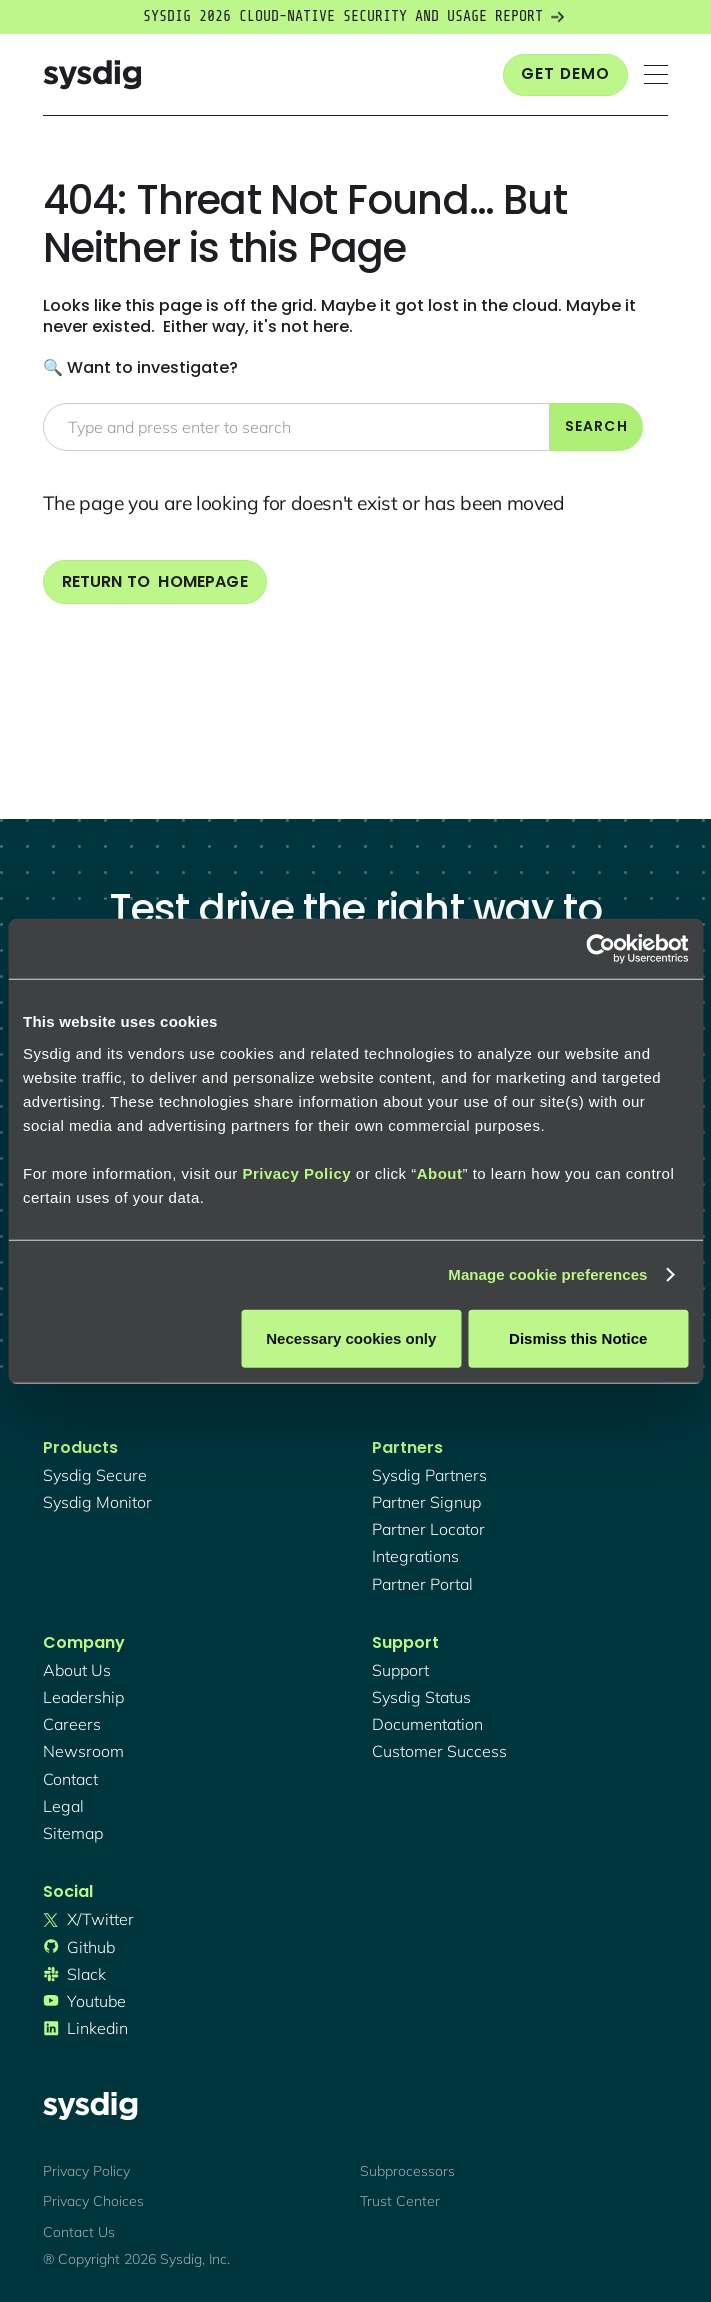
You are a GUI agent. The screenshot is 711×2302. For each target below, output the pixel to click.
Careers (72, 1724)
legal (63, 1806)
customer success (439, 1751)
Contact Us (79, 2232)
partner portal (422, 1584)
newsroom (83, 1751)
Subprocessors (407, 2171)
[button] (656, 74)
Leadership (83, 1697)
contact (70, 1779)
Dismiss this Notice (578, 1337)
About (440, 1172)
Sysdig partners (429, 1475)
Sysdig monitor (97, 1502)
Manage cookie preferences (547, 1274)
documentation (427, 1724)
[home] (92, 74)
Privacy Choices (93, 2201)
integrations (415, 1556)
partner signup (426, 1502)
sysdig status (421, 1697)
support (400, 1670)
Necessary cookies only (351, 1337)
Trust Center (400, 2201)
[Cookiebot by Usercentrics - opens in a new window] (600, 949)
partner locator (428, 1529)
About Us (77, 1670)
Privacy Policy (296, 1172)
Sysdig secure (95, 1475)
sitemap (73, 1833)
